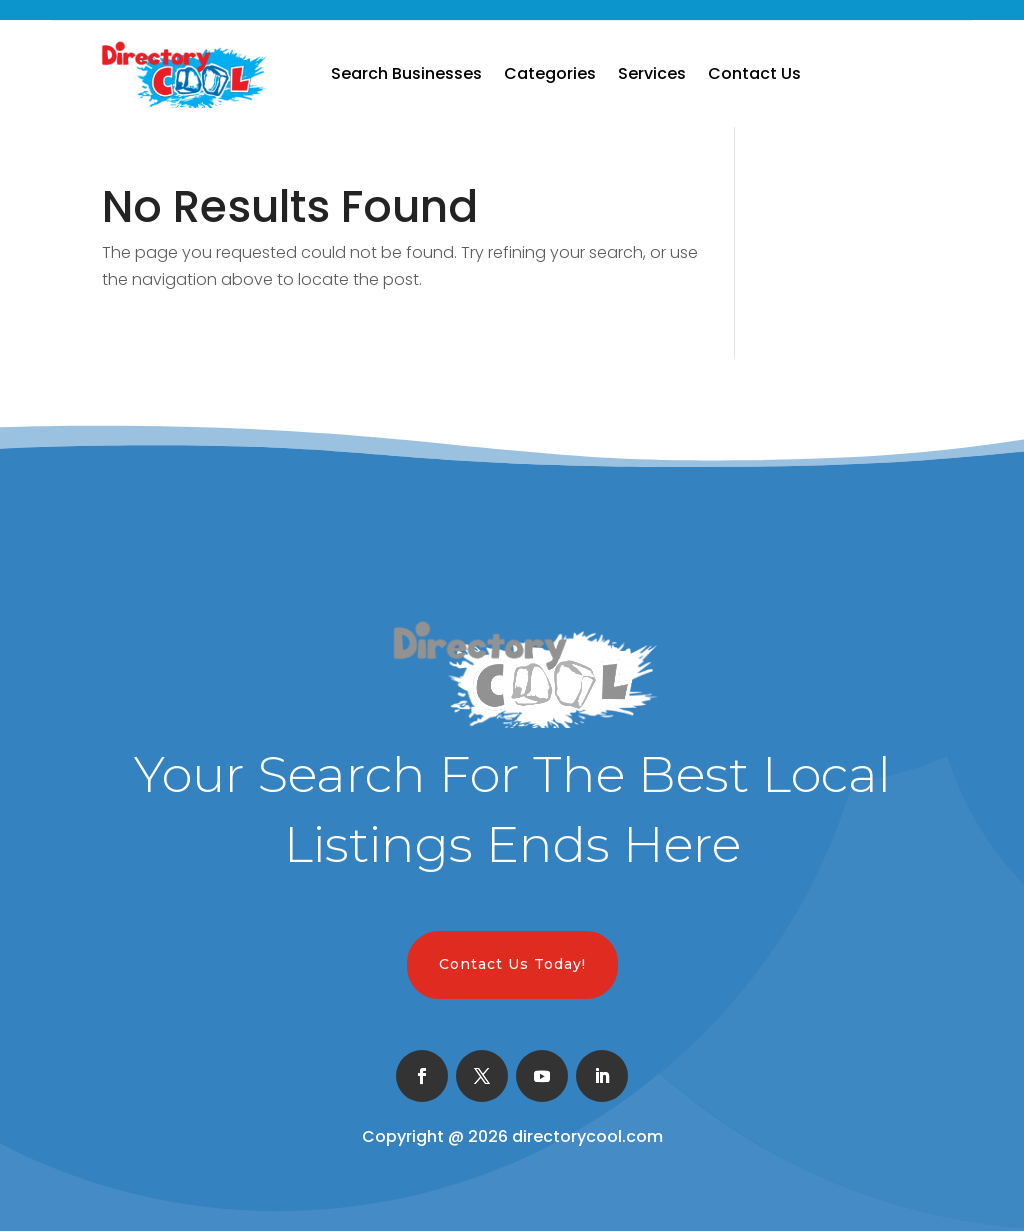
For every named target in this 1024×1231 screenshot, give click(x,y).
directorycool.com (587, 1136)
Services (652, 73)
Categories (550, 73)
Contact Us (754, 73)
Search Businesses (406, 73)
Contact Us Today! (512, 964)
